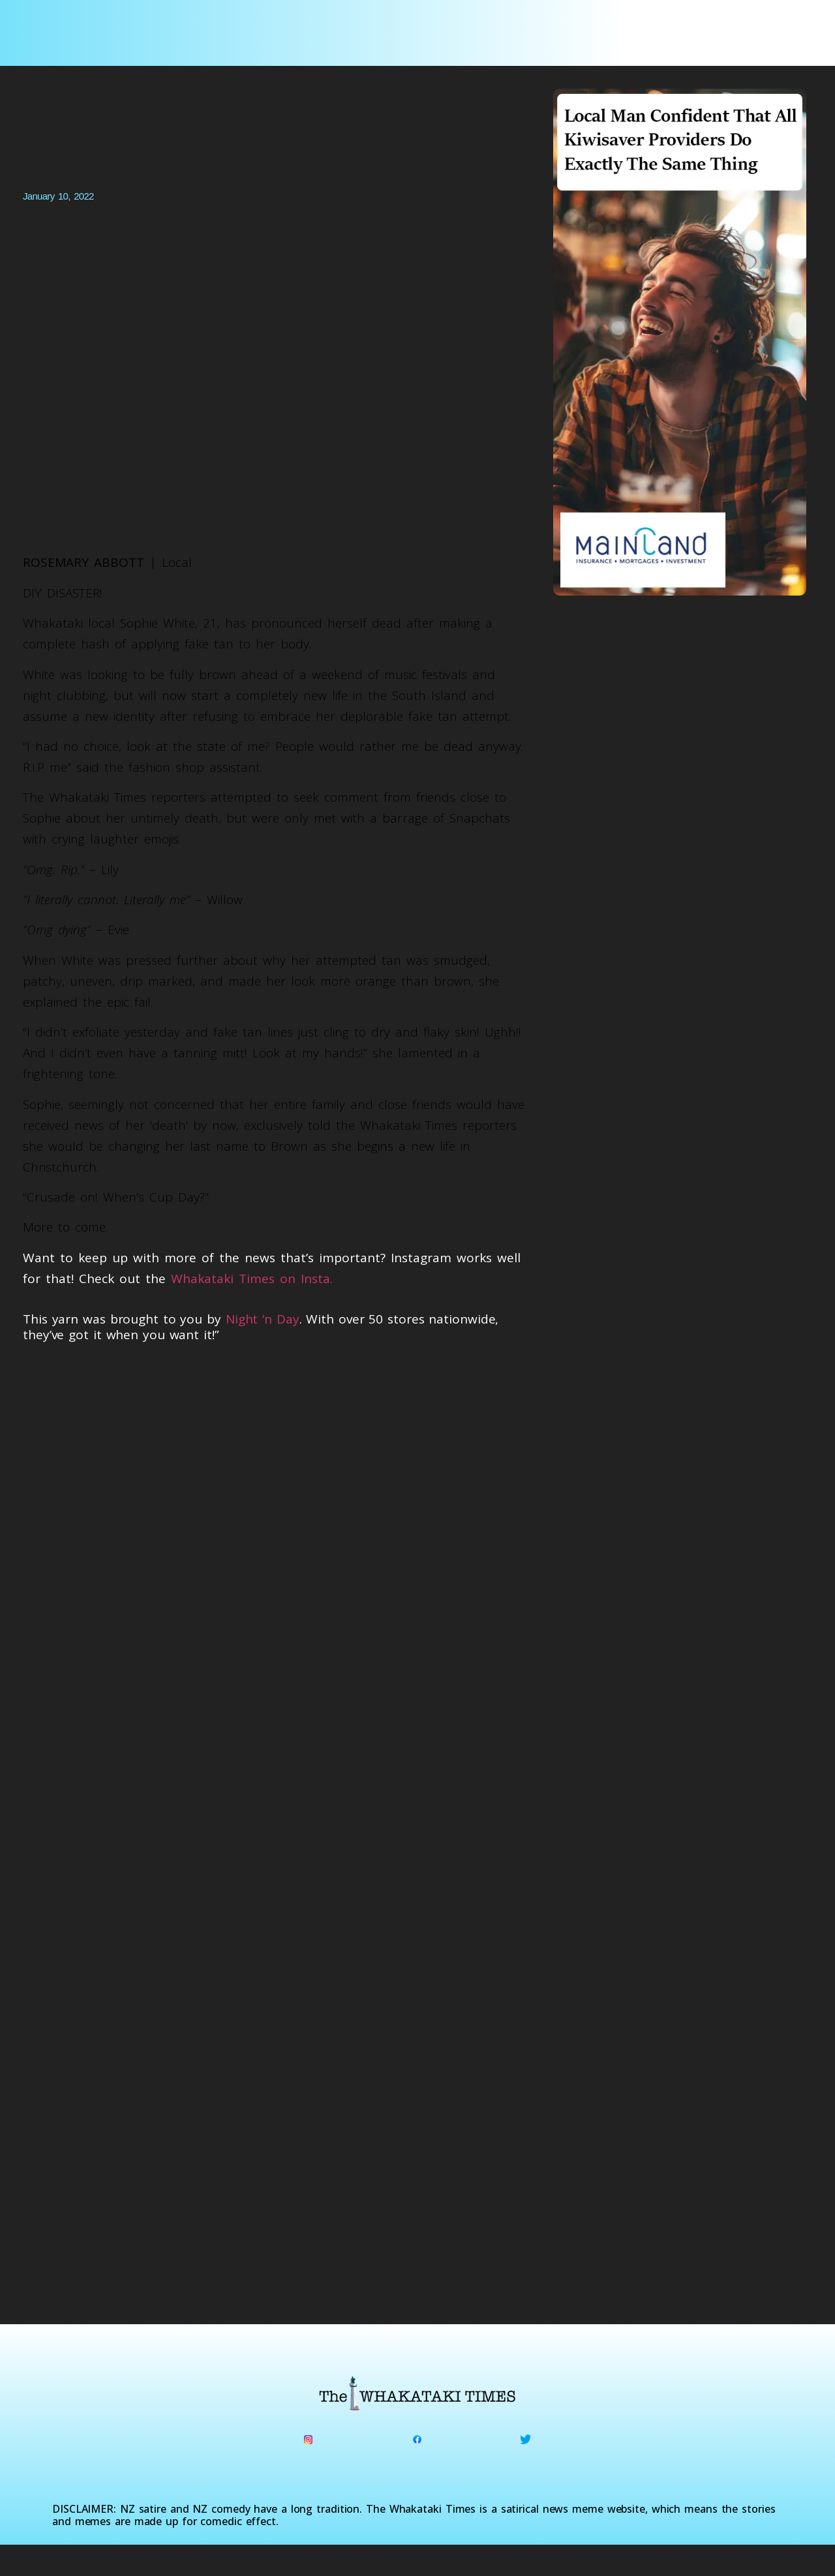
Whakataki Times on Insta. (252, 1278)
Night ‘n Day (262, 1319)
